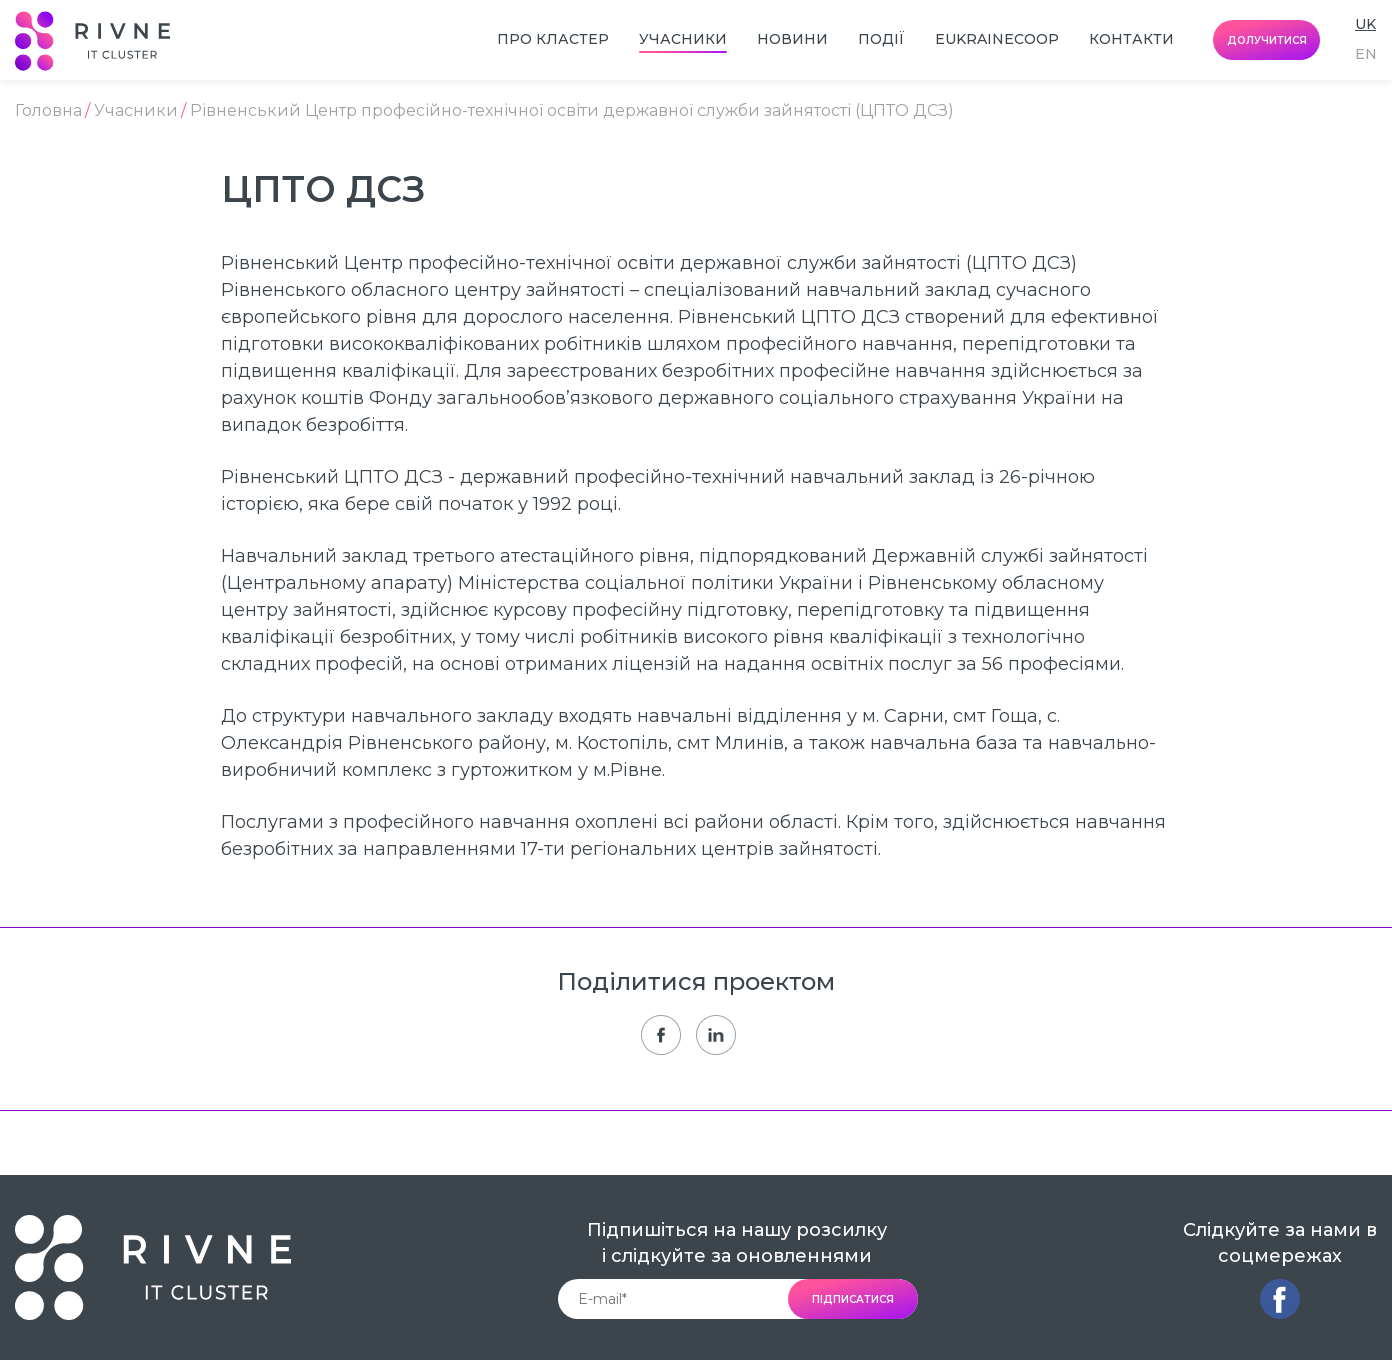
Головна (48, 111)
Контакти (1131, 39)
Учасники (683, 39)
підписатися (853, 1299)
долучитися (1267, 40)
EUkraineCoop (997, 39)
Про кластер (553, 39)
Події (881, 39)
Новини (792, 39)
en (1366, 54)
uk (1365, 24)
